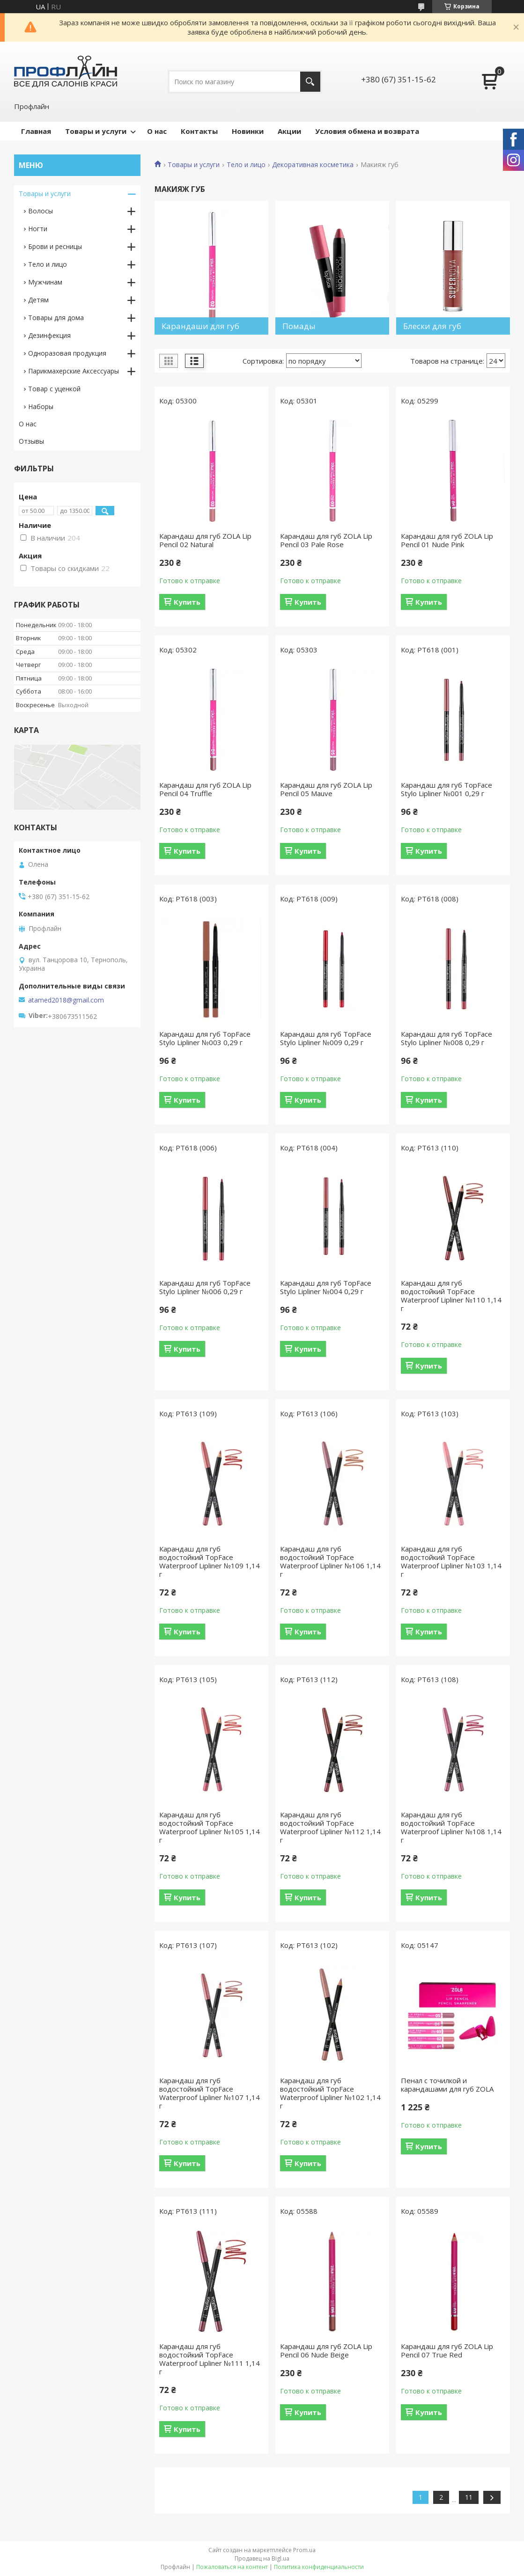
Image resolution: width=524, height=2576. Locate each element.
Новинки (248, 131)
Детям (38, 299)
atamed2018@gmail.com (66, 1000)
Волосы (40, 210)
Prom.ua (304, 2550)
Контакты (199, 131)
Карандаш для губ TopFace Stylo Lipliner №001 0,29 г (446, 789)
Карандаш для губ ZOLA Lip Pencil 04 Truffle (205, 789)
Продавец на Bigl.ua (262, 2558)
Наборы (40, 406)
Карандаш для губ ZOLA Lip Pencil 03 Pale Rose (326, 540)
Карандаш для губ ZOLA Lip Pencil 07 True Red (447, 2350)
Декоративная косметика (313, 165)
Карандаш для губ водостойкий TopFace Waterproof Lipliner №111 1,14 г (209, 2359)
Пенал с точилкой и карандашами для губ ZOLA (447, 2084)
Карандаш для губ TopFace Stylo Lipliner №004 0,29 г (325, 1287)
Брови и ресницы (55, 246)
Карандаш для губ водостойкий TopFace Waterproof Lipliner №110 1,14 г (451, 1295)
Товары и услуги (95, 131)
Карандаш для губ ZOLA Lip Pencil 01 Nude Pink (447, 540)
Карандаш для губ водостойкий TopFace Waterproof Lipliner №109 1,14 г (209, 1561)
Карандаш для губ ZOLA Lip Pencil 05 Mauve (326, 789)
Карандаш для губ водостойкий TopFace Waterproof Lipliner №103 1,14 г (451, 1561)
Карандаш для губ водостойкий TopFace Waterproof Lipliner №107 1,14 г (209, 2093)
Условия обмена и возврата (367, 131)
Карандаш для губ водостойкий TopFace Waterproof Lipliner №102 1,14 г (330, 2093)
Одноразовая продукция (67, 353)
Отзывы (31, 441)
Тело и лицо (246, 165)
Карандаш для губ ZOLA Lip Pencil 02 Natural (205, 540)
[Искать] (310, 82)
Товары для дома (56, 317)
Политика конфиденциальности (319, 2567)
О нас (157, 131)
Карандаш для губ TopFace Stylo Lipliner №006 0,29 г (205, 1287)
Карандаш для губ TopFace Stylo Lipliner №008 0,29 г (446, 1038)
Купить (187, 602)
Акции (289, 131)
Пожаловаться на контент (232, 2567)
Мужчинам (45, 282)
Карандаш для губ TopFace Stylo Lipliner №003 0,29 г (205, 1038)
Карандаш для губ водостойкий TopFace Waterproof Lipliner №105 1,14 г (209, 1827)
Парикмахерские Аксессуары (73, 370)
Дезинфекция (49, 335)
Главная (36, 131)
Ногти (37, 228)
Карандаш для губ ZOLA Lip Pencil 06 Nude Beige (326, 2350)
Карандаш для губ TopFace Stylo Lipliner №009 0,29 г (325, 1038)
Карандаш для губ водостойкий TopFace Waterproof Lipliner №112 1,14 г (330, 1827)
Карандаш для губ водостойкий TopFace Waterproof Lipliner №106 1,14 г (330, 1561)
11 (468, 2497)
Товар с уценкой (54, 388)
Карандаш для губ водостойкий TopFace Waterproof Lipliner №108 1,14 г (451, 1827)
